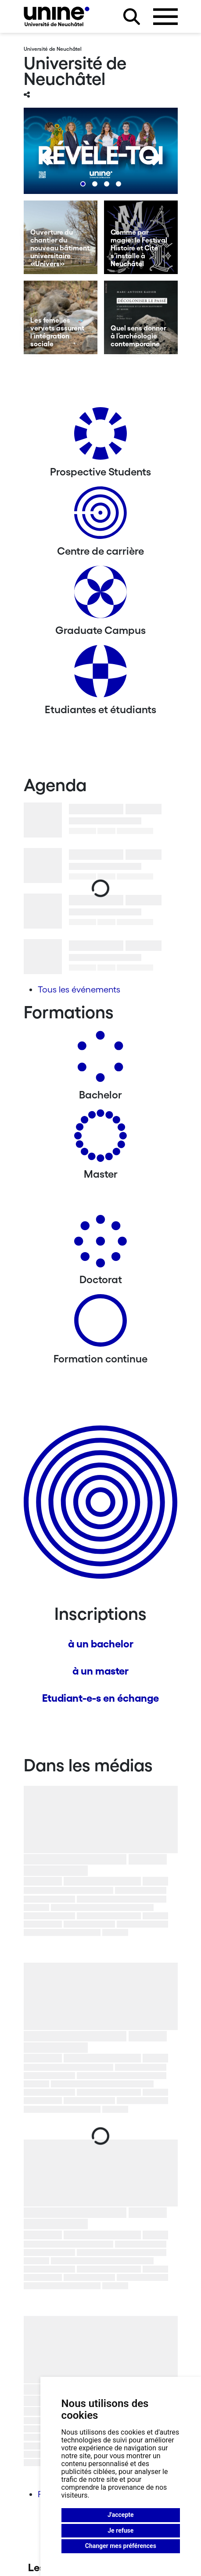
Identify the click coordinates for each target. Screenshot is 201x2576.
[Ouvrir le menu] (165, 16)
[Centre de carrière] (100, 516)
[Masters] (100, 1139)
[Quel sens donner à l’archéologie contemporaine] (141, 317)
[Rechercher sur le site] (131, 16)
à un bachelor (100, 1644)
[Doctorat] (100, 1244)
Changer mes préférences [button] (120, 2545)
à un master (100, 1671)
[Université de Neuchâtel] (57, 16)
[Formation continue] (100, 1324)
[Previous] (48, 157)
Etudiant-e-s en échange (100, 1698)
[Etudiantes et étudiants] (100, 674)
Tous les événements (79, 989)
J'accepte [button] (121, 2514)
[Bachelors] (100, 1060)
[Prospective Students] (100, 437)
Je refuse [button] (120, 2530)
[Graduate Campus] (100, 595)
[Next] (153, 157)
